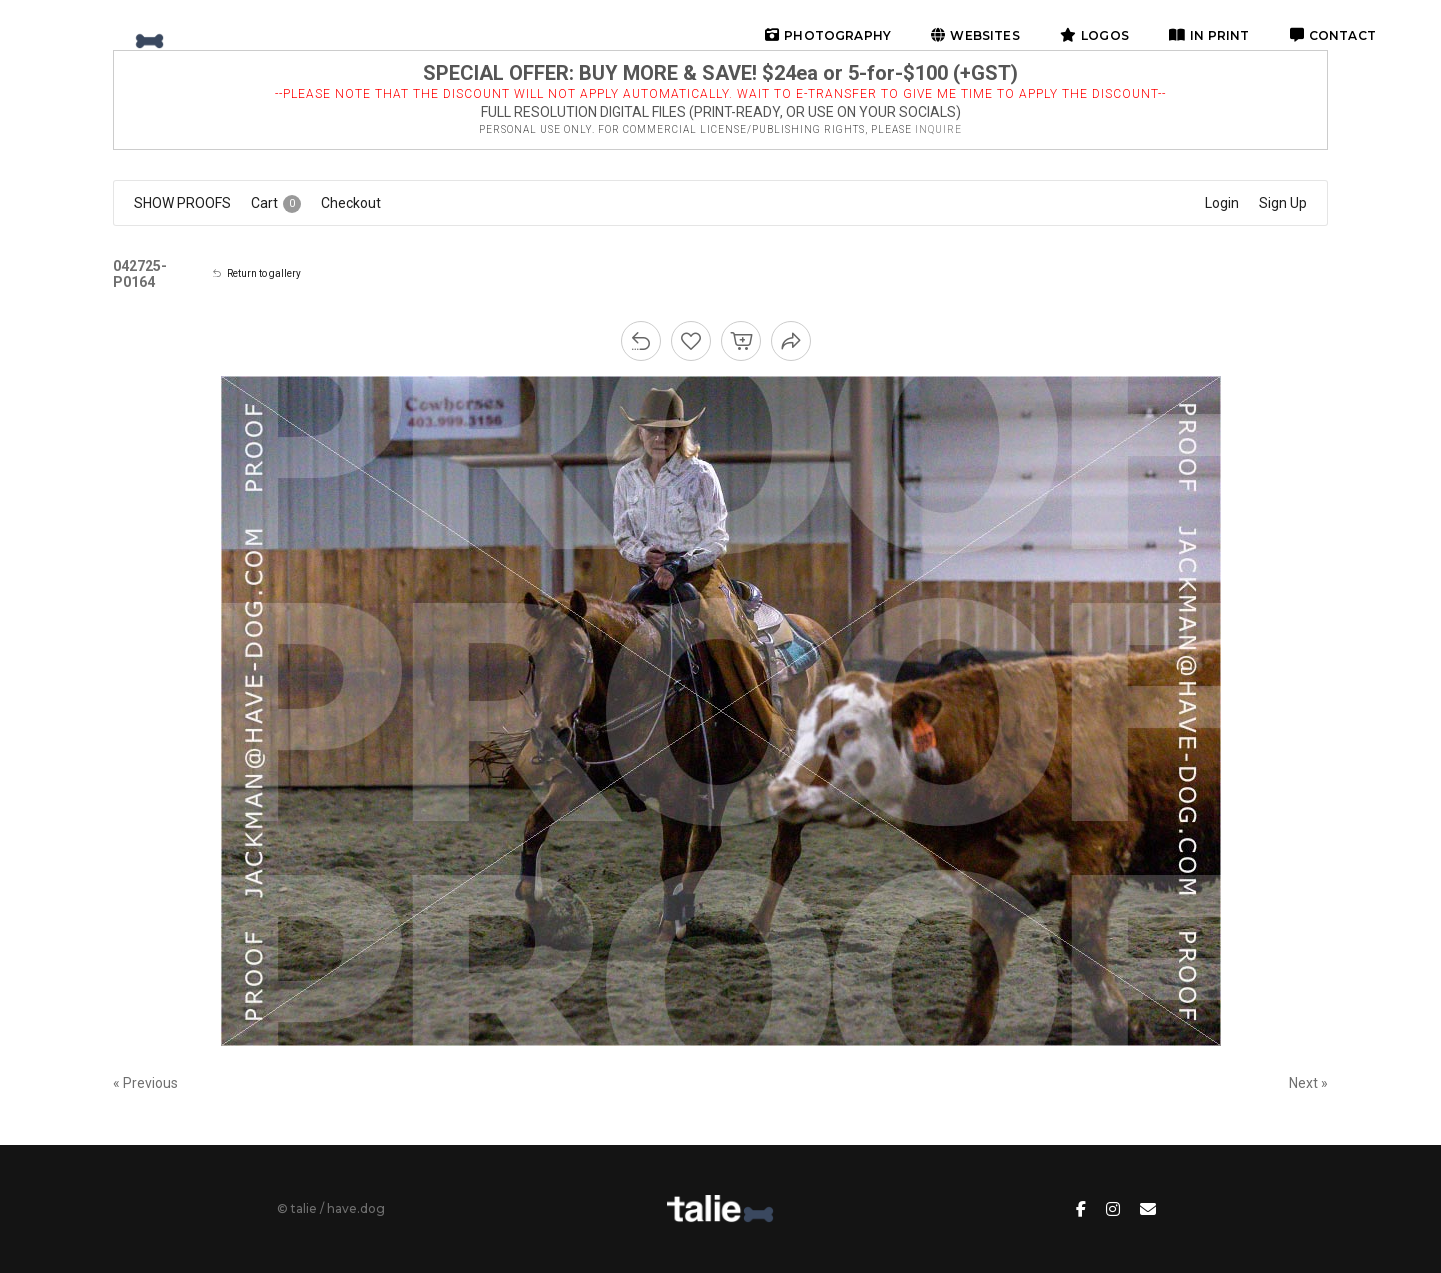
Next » (1308, 1083)
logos (1094, 35)
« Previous (145, 1083)
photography (828, 35)
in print (1209, 35)
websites (975, 35)
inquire (938, 129)
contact (1333, 35)
